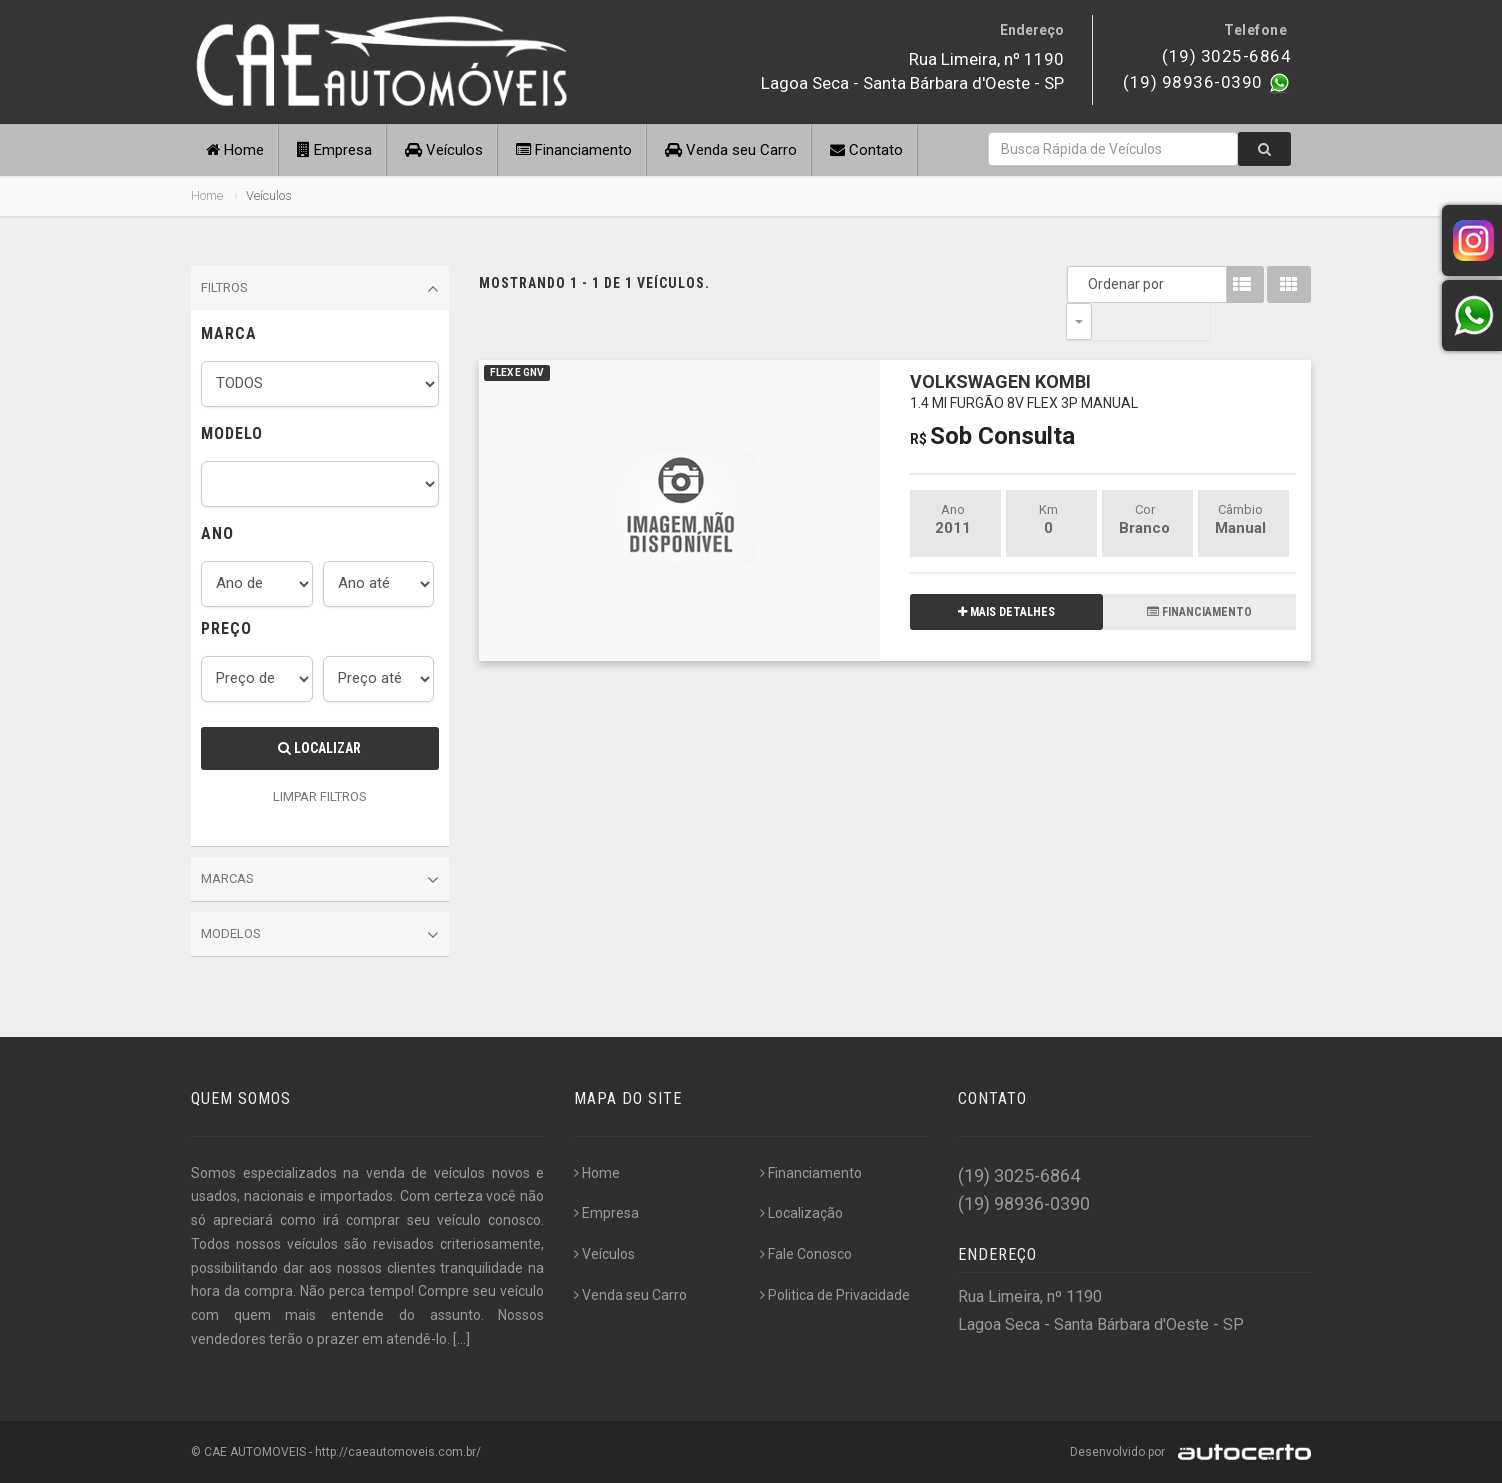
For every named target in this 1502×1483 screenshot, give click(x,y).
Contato (866, 150)
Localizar (319, 748)
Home (235, 150)
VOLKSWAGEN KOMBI (1024, 353)
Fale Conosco (806, 1254)
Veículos (444, 150)
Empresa (334, 150)
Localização (801, 1213)
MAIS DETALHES (1006, 575)
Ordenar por (1084, 284)
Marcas (320, 880)
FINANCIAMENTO (1199, 575)
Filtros (320, 289)
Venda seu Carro (731, 150)
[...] (461, 1339)
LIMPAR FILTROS (320, 796)
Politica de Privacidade (835, 1295)
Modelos (320, 935)
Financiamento (574, 150)
